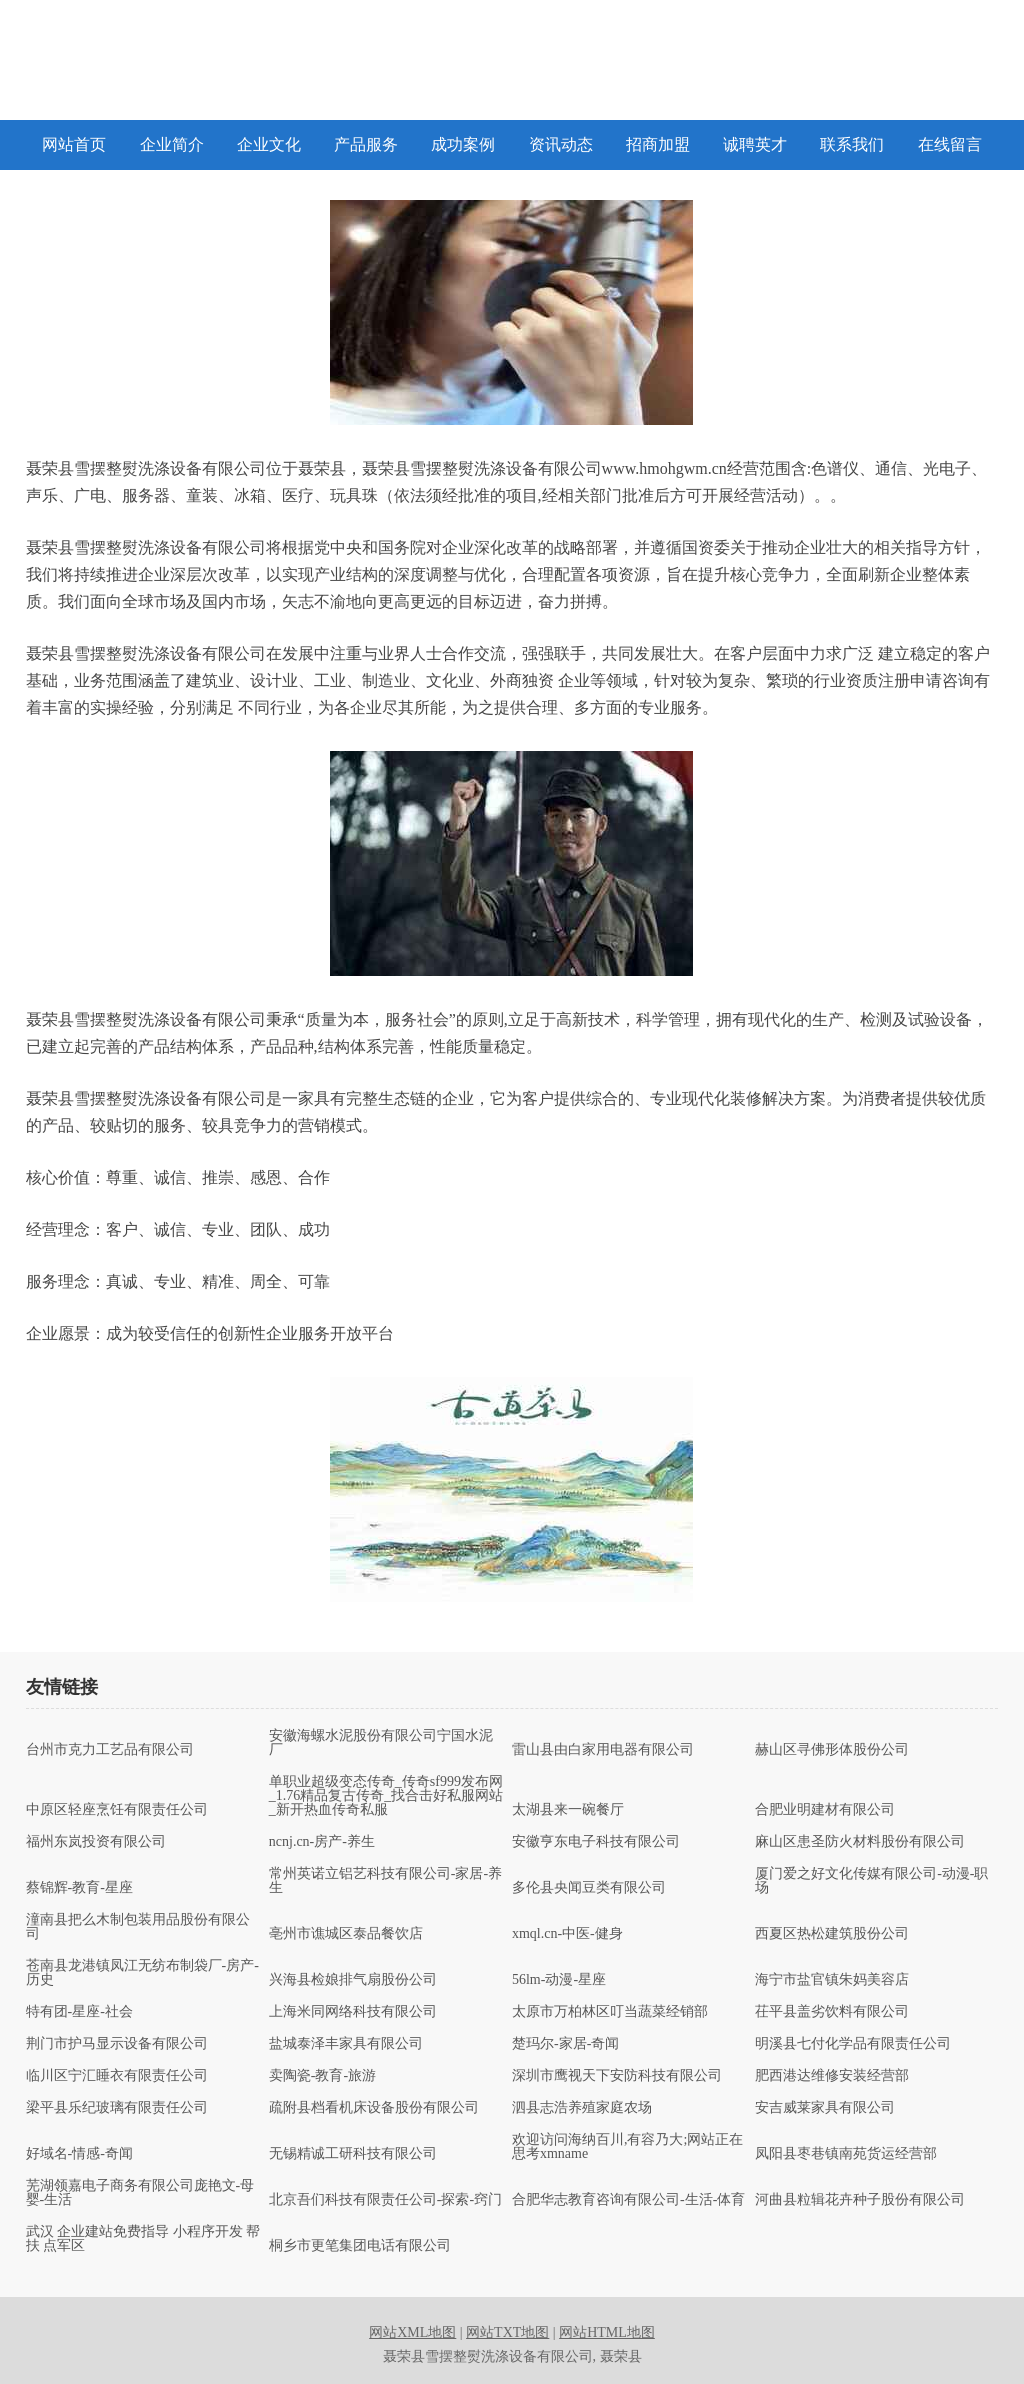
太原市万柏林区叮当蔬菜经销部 (610, 2012)
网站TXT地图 (507, 2332)
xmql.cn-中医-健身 (567, 1934)
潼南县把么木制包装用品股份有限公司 (138, 1927)
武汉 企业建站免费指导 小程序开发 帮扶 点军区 (143, 2239)
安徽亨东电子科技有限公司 (596, 1842)
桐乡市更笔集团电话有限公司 (360, 2246)
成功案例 (463, 144)
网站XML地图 (412, 2332)
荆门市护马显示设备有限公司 (117, 2044)
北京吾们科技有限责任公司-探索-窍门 (385, 2200)
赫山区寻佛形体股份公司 (832, 1750)
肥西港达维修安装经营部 (832, 2076)
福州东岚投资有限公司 (96, 1842)
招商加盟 (658, 144)
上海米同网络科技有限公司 (353, 2012)
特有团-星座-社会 (79, 2012)
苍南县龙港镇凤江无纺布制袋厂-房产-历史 (142, 1973)
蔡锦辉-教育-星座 (79, 1888)
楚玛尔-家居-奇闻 (565, 2044)
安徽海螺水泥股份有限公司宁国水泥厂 (381, 1743)
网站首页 (74, 144)
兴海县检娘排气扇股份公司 (353, 1980)
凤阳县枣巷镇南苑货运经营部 (846, 2154)
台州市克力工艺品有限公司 (110, 1750)
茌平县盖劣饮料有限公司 (832, 2012)
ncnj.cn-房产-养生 (322, 1842)
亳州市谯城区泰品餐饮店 (346, 1934)
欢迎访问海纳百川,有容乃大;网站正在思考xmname (627, 2147)
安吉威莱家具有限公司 (825, 2108)
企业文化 (269, 144)
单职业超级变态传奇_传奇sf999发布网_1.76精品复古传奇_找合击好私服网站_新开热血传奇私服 (386, 1796)
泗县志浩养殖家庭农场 (582, 2108)
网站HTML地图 (607, 2332)
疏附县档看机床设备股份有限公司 (374, 2108)
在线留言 (950, 144)
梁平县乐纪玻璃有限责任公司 (117, 2108)
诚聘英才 (755, 144)
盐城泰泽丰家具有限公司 (346, 2044)
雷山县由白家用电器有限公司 (603, 1750)
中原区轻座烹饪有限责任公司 (117, 1810)
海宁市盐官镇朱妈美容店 (832, 1980)
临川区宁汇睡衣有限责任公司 (117, 2076)
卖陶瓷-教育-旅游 (322, 2076)
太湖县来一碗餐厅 (568, 1810)
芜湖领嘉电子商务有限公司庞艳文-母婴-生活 (140, 2193)
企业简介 (172, 144)
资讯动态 (561, 144)
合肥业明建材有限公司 (825, 1810)
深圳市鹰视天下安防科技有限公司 (617, 2076)
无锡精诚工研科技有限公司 (353, 2154)
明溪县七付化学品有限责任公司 (853, 2044)
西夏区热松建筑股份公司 (832, 1934)
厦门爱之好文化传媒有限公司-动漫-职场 (871, 1881)
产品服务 (366, 144)
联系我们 (852, 144)
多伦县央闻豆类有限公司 (589, 1888)
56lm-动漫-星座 (559, 1980)
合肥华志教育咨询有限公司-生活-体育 (628, 2200)
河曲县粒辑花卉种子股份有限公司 (860, 2200)
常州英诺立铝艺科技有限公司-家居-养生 (385, 1881)
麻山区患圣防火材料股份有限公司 (860, 1842)
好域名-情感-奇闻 (79, 2154)
